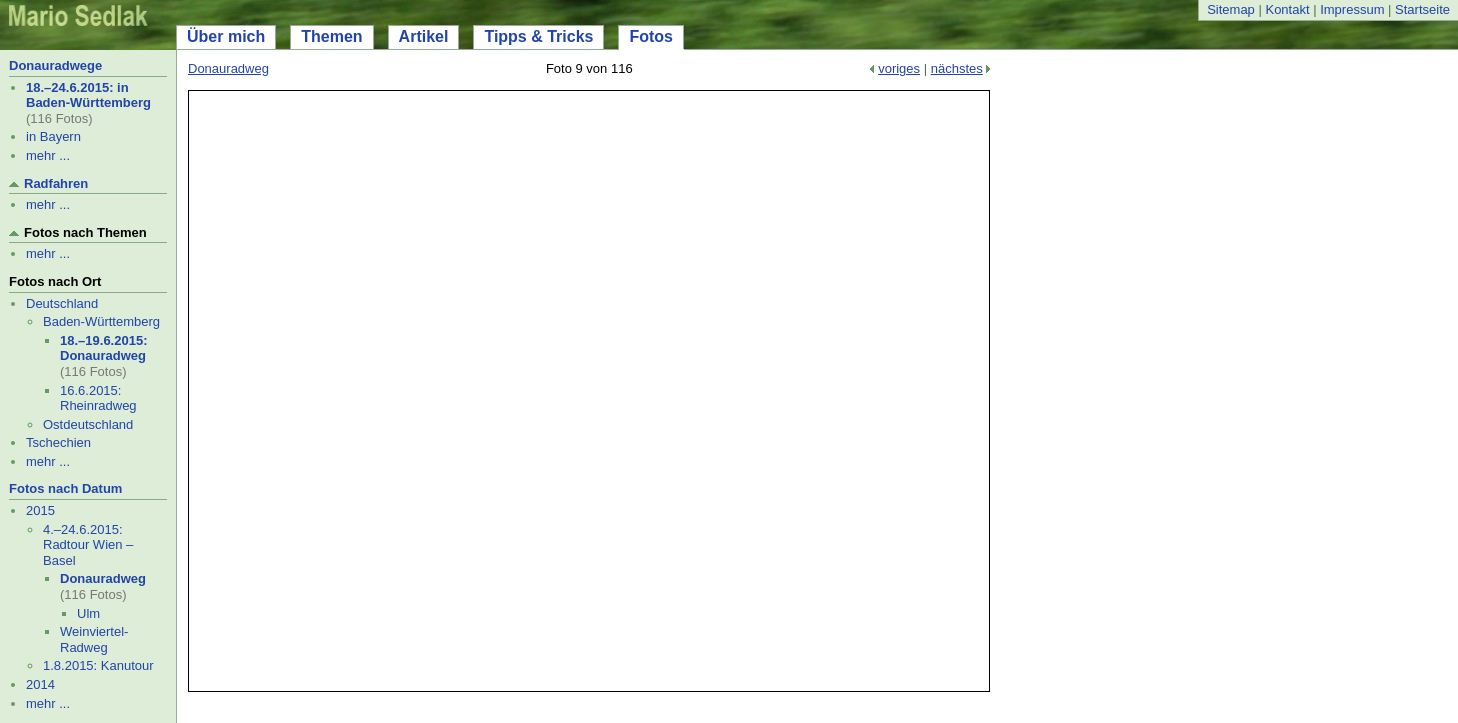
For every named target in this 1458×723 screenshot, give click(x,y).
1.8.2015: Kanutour (98, 665)
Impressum (1352, 9)
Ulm (88, 613)
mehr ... (48, 155)
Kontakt (1287, 9)
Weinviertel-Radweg (94, 639)
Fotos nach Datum (65, 488)
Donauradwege (55, 65)
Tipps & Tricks (538, 36)
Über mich (226, 36)
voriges (899, 68)
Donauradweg (103, 578)
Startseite (1422, 9)
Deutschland (62, 303)
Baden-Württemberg (101, 321)
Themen (331, 36)
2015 (40, 510)
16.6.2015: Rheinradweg (98, 398)
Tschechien (58, 442)
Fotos (651, 36)
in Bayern (53, 136)
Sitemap (1231, 9)
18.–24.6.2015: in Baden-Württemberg (88, 95)
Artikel (424, 36)
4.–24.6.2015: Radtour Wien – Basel (88, 545)
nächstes (957, 68)
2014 (40, 684)
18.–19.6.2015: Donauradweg (103, 348)
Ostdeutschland (88, 424)
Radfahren (56, 183)
